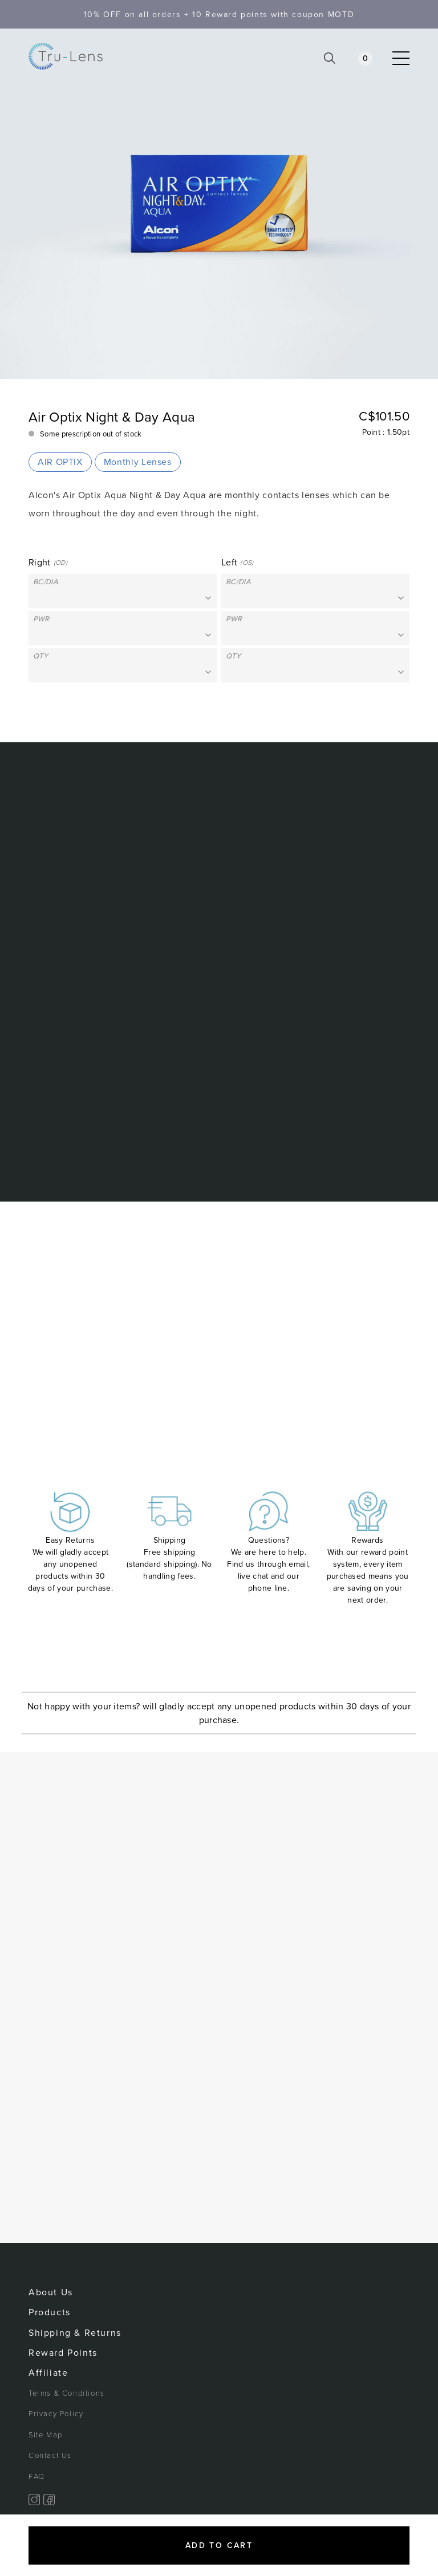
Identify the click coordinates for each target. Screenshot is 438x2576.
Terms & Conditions (67, 2393)
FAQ (37, 2476)
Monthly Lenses (138, 462)
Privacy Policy (56, 2414)
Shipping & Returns (75, 2333)
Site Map (46, 2435)
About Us (51, 2292)
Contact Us (50, 2455)
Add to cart (219, 2545)
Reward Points (63, 2353)
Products (50, 2312)
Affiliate (48, 2373)
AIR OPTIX (60, 462)
